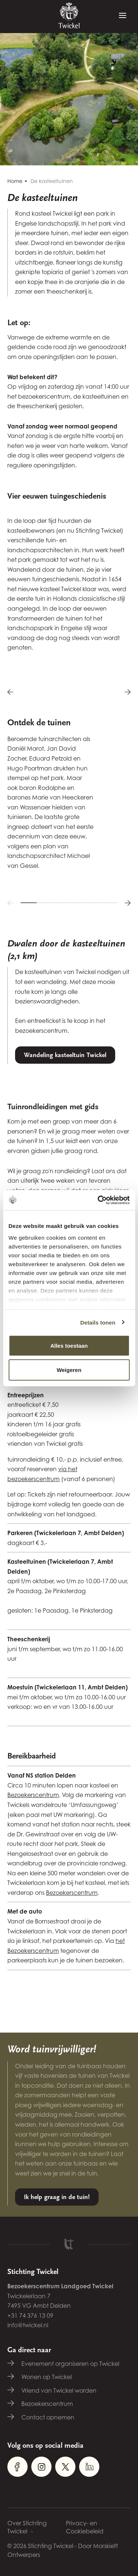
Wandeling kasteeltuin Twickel (65, 1055)
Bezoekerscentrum (33, 1795)
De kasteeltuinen (52, 181)
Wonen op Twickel (46, 2377)
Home (14, 181)
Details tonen (97, 1322)
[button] (10, 903)
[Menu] (122, 15)
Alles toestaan (69, 1346)
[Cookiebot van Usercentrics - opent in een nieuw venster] (98, 1200)
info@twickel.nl (27, 2325)
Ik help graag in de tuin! (57, 2197)
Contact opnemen (47, 2417)
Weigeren (69, 1369)
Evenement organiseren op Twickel (70, 2363)
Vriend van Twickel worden (58, 2390)
